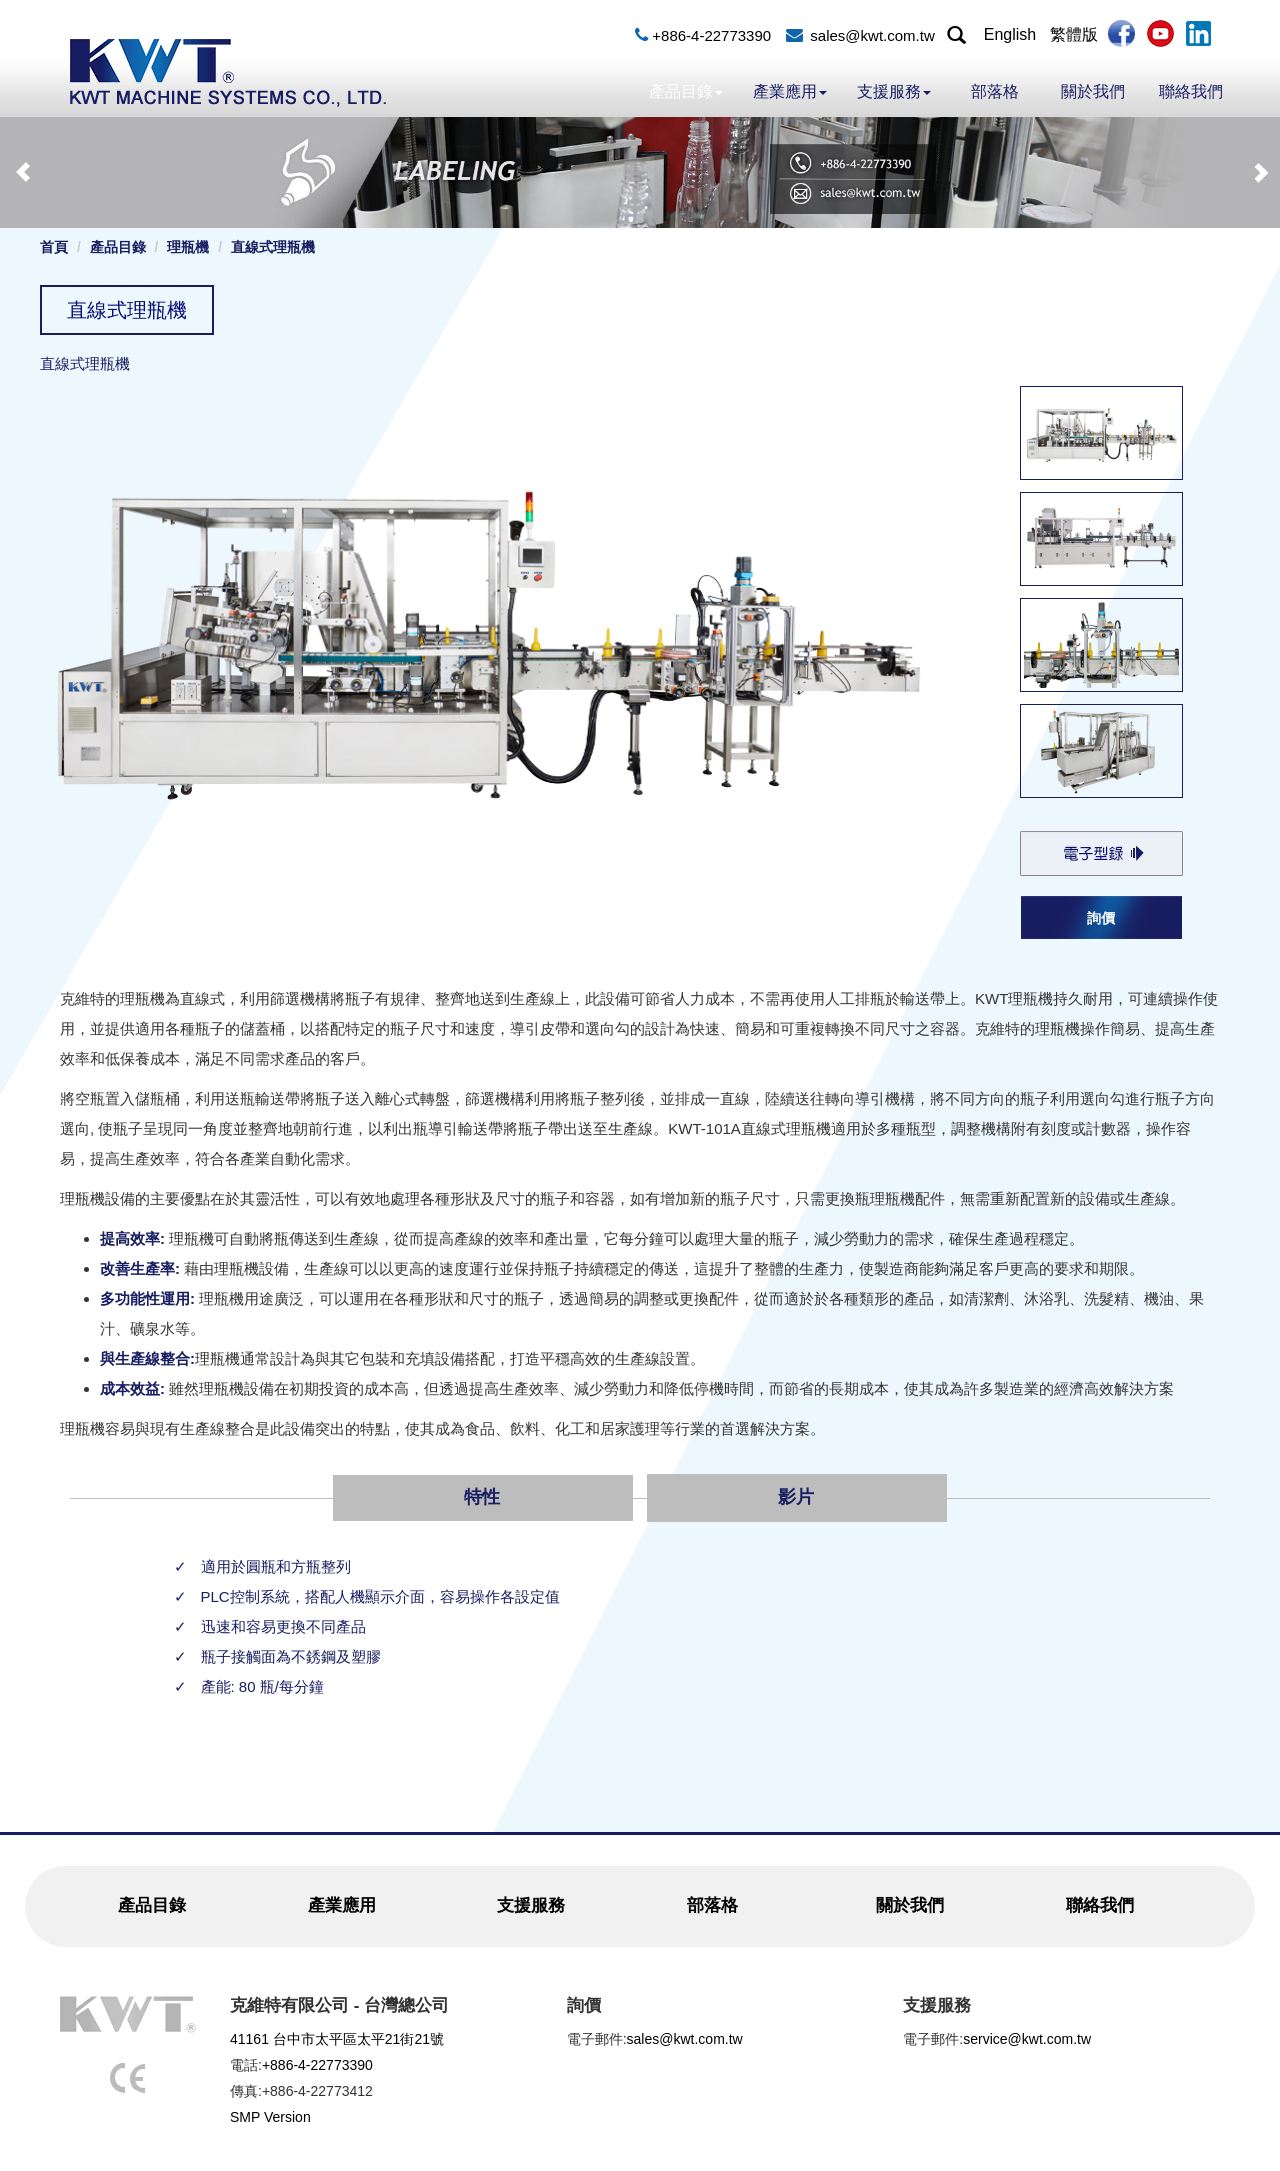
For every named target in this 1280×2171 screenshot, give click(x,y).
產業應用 (790, 91)
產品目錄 (686, 91)
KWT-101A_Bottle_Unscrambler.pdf (1101, 853)
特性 (482, 1497)
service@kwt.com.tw (1027, 2039)
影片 (796, 1497)
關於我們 (1093, 91)
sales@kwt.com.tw (872, 35)
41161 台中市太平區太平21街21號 (337, 2039)
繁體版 (1074, 34)
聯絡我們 (1191, 91)
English (1010, 34)
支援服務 (894, 91)
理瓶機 (188, 247)
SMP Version (270, 2117)
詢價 (1101, 918)
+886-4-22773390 (711, 35)
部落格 (995, 91)
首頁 (54, 247)
